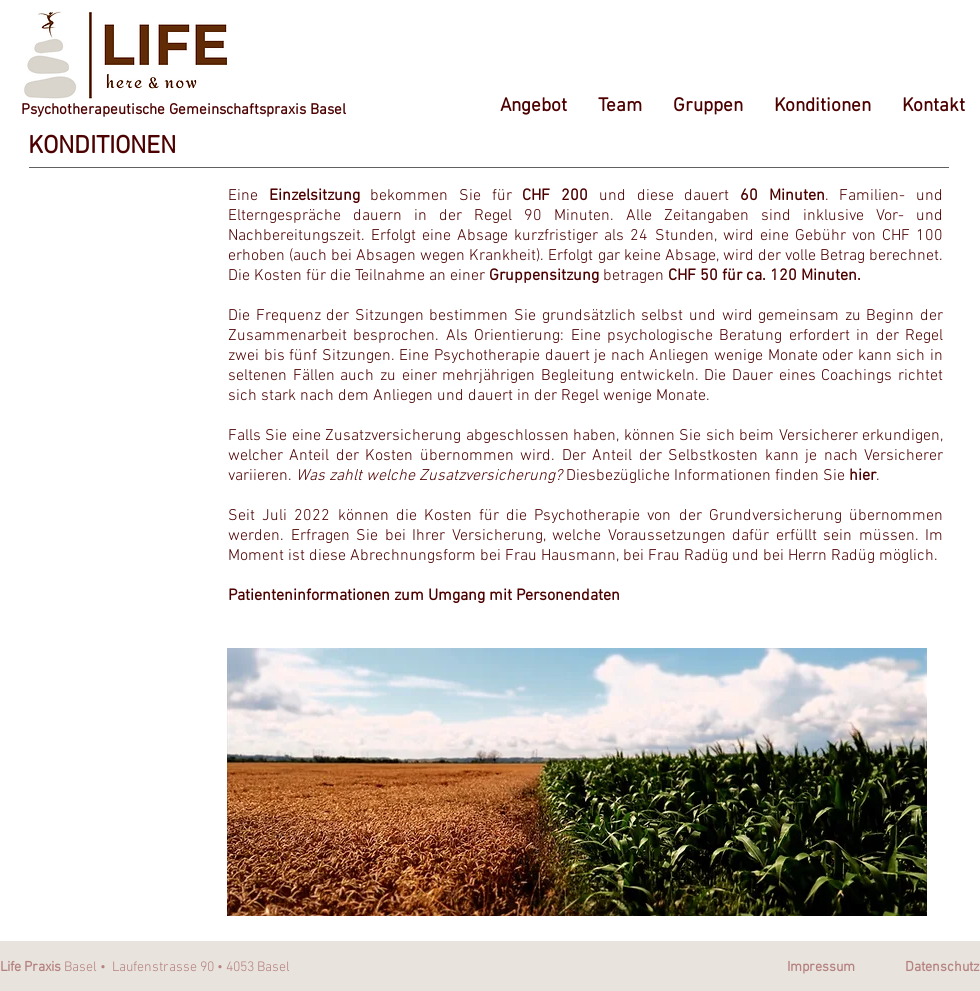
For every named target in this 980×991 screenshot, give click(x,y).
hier (862, 476)
